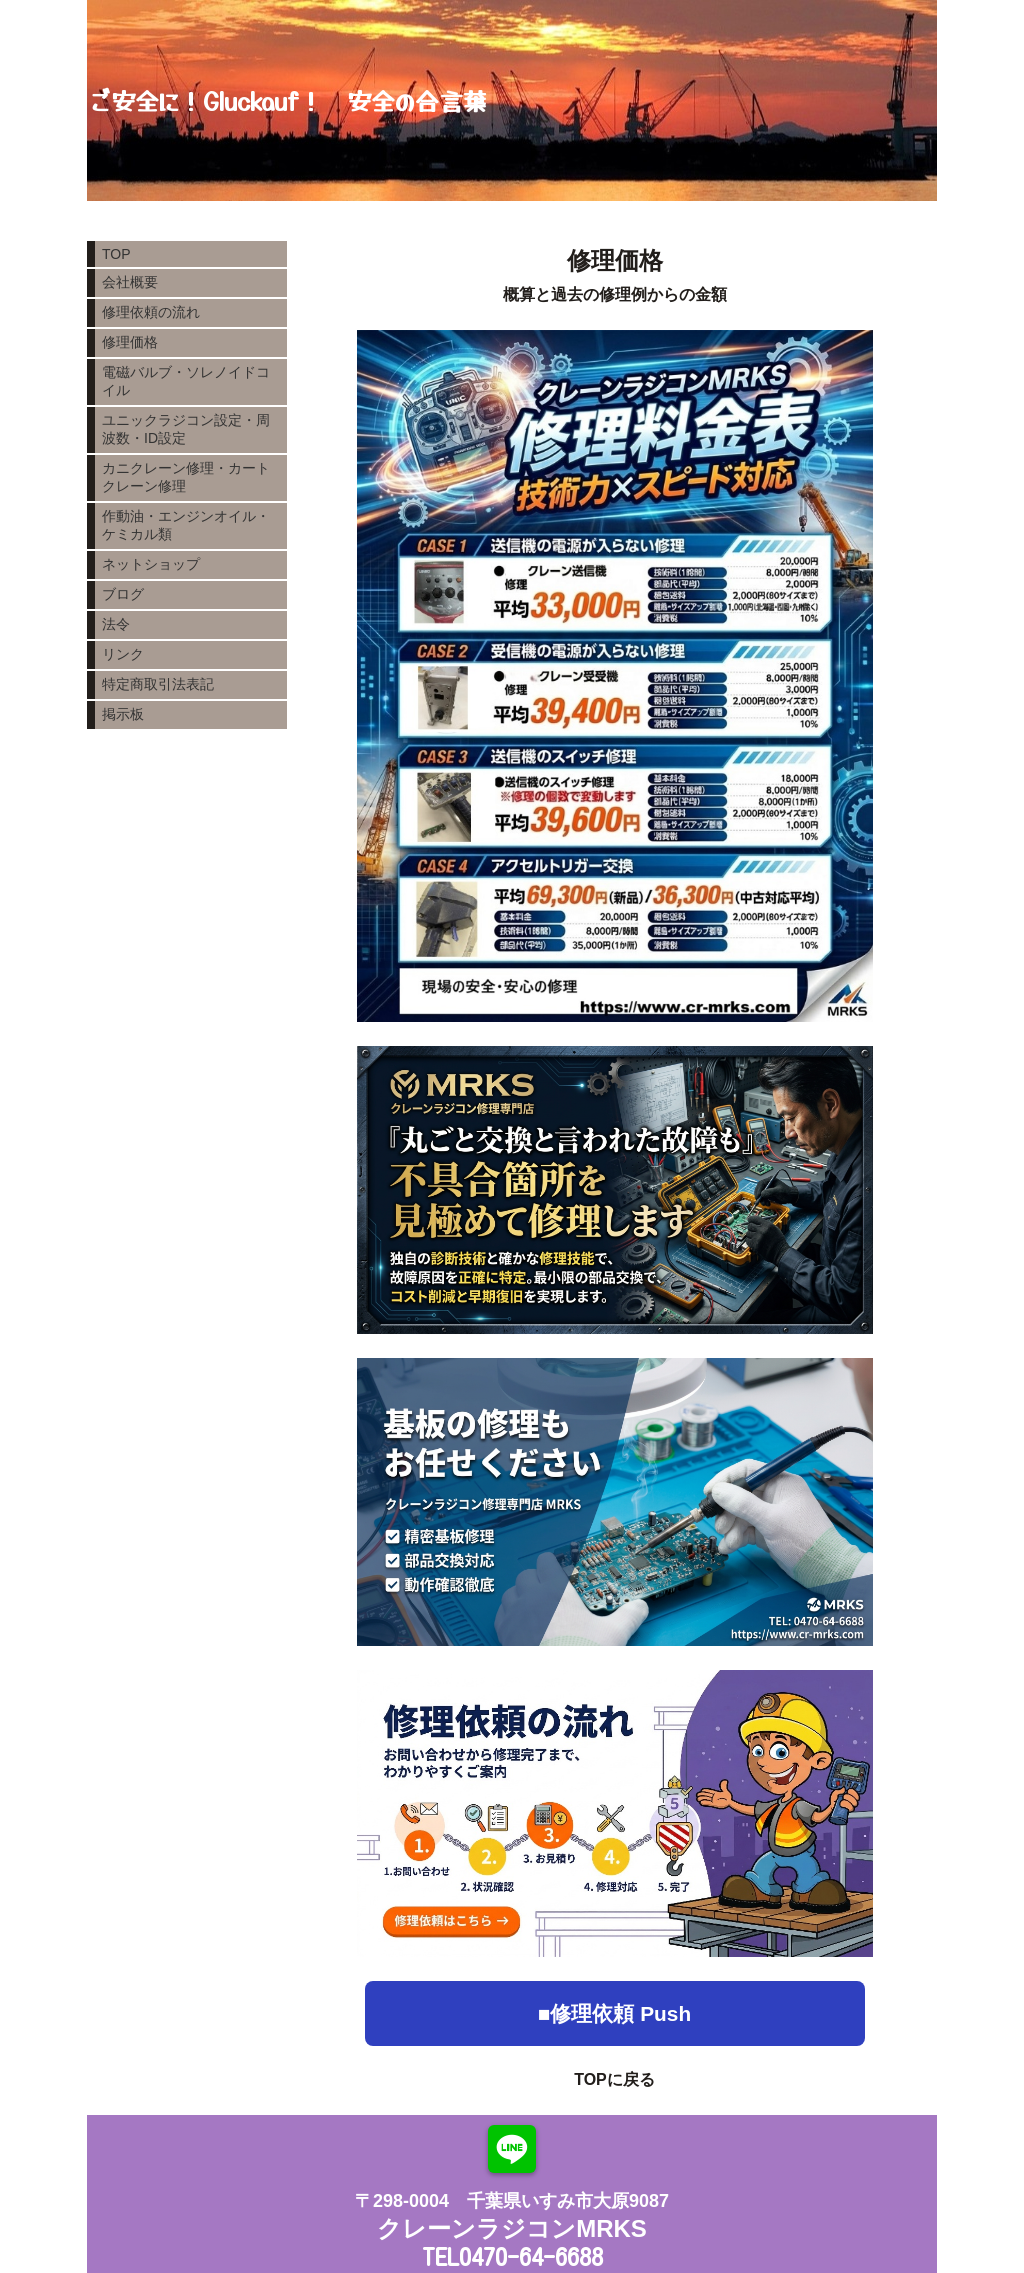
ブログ (123, 594)
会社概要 (130, 282)
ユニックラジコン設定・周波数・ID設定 (186, 429)
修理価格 (130, 342)
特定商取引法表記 (158, 684)
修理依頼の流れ (151, 312)
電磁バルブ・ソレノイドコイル (186, 381)
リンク (123, 654)
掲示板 (123, 714)
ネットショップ (151, 564)
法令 (116, 624)
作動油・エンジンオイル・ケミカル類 (186, 525)
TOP (116, 254)
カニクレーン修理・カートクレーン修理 (186, 477)
